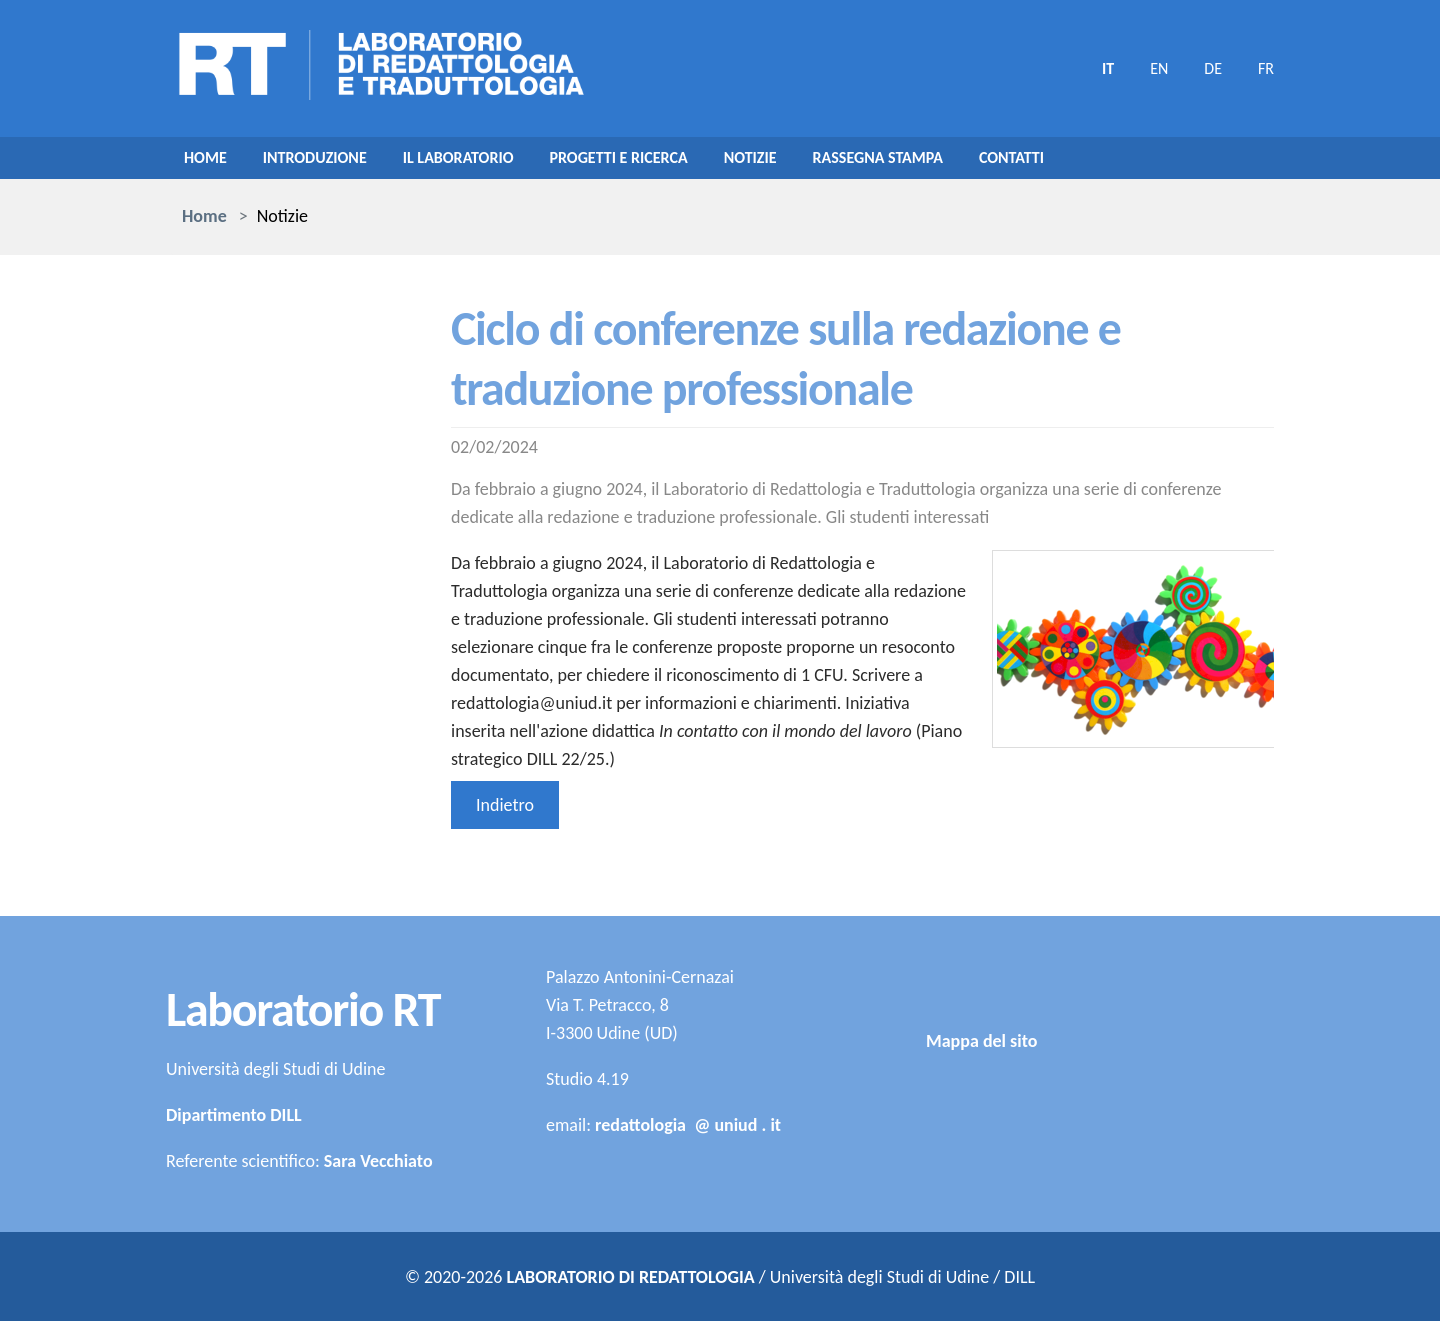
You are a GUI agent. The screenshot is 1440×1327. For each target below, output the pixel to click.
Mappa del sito (981, 1166)
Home (208, 161)
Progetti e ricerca (659, 161)
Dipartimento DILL (234, 1121)
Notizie (803, 161)
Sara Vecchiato (378, 1167)
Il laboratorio (483, 161)
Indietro (505, 811)
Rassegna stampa (942, 161)
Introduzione (326, 161)
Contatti (1087, 161)
